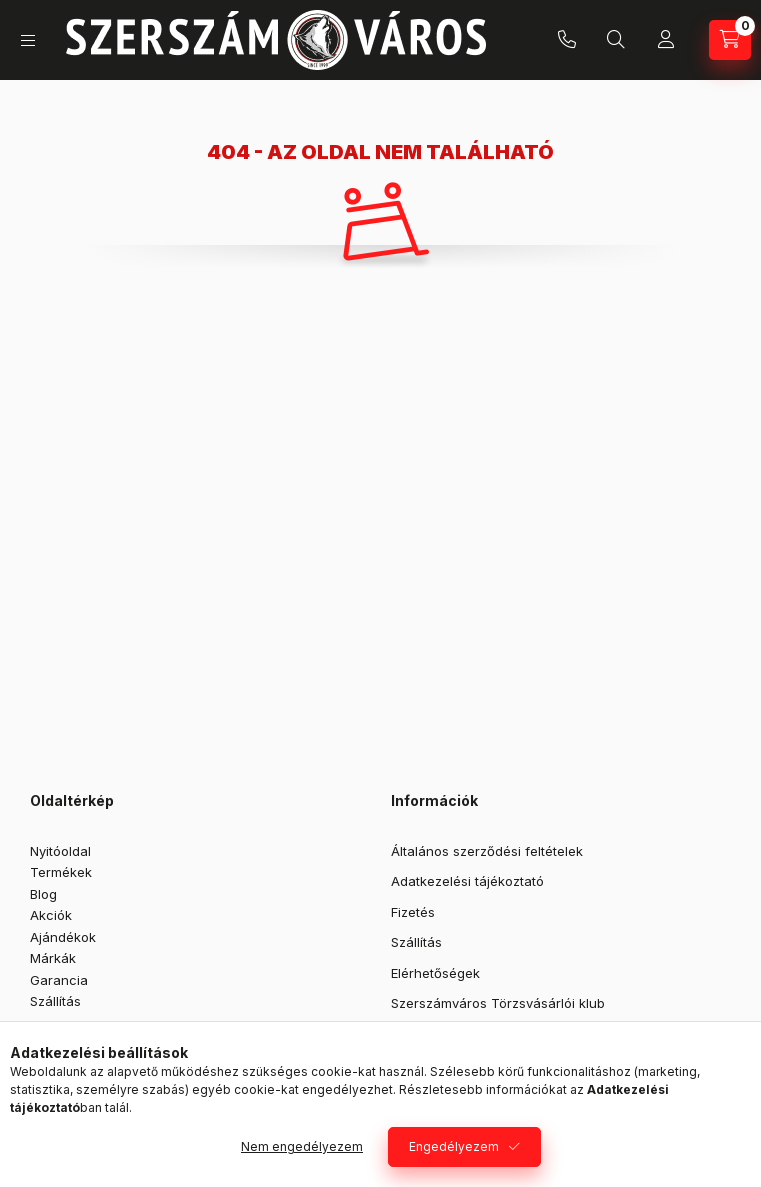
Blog (43, 894)
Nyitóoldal (60, 851)
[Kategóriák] (28, 40)
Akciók (51, 915)
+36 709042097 (567, 40)
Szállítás (55, 1001)
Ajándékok (63, 937)
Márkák (53, 958)
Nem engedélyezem (302, 1146)
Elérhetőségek (435, 973)
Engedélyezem (454, 1146)
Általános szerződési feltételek (487, 851)
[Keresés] (616, 40)
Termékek (61, 872)
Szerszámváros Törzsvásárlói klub (498, 1003)
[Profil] (666, 40)
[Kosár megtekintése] (730, 40)
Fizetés (413, 912)
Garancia (59, 980)
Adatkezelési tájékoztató (467, 881)
